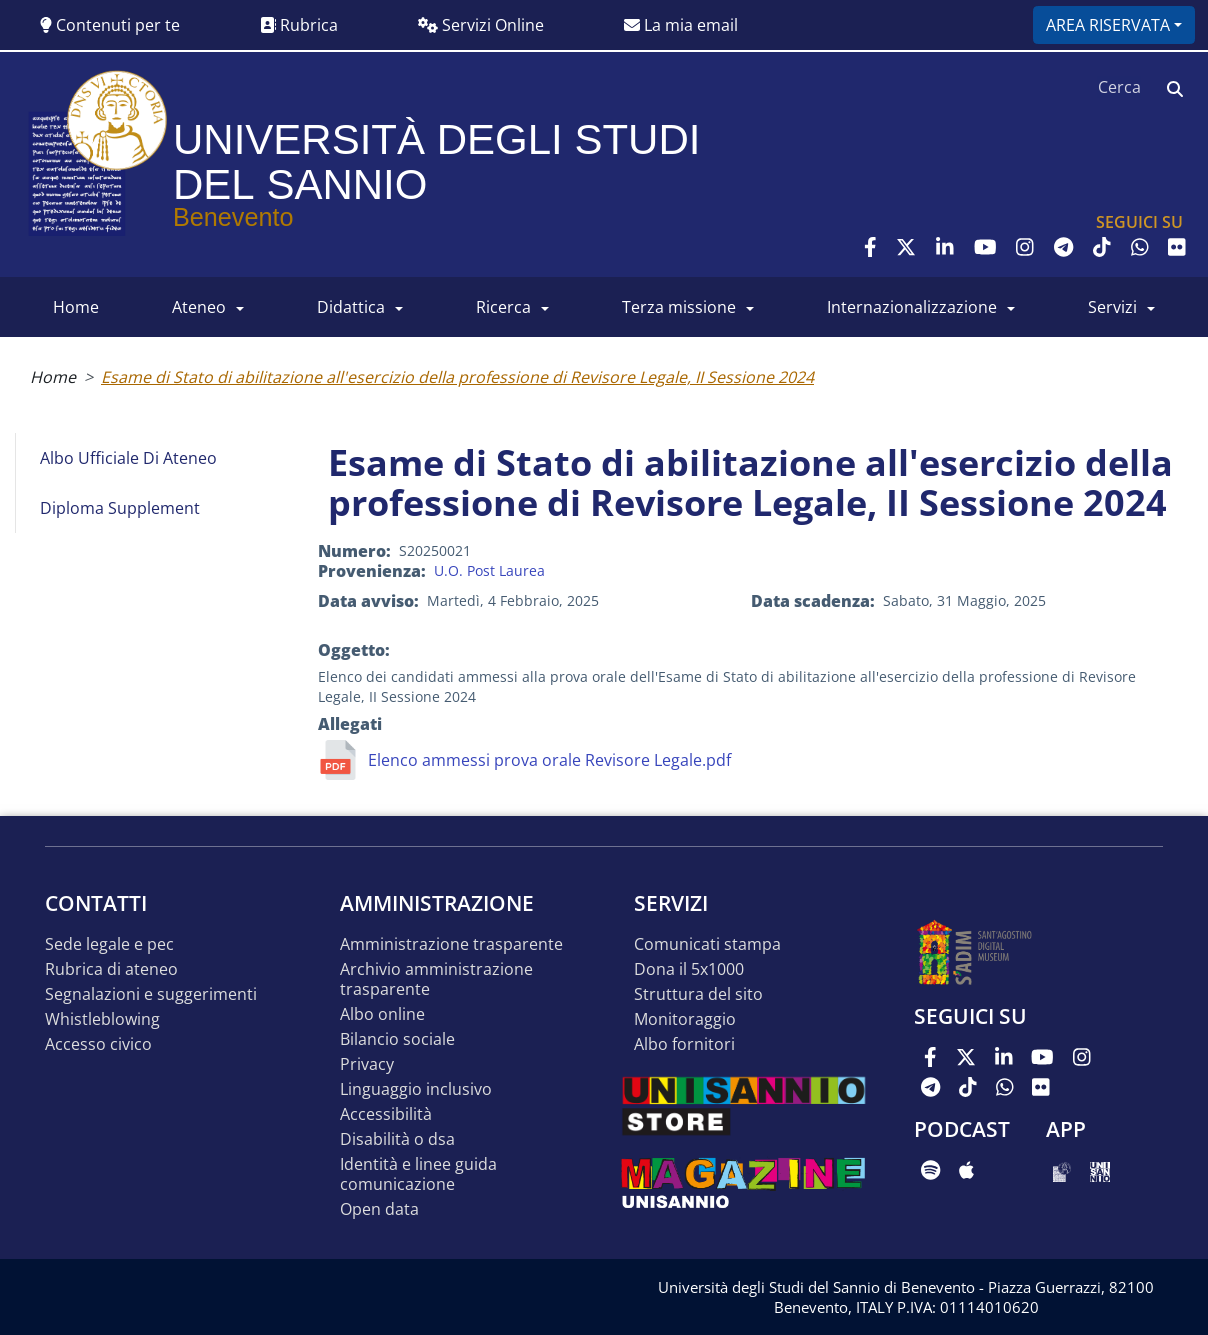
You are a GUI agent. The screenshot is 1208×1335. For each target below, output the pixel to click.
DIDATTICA (351, 307)
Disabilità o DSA (397, 1139)
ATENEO (199, 307)
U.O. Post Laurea (489, 570)
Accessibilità (386, 1114)
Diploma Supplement (120, 508)
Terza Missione (679, 307)
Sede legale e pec (109, 944)
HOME (76, 307)
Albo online (382, 1014)
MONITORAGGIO (685, 1019)
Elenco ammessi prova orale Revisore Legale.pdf (549, 760)
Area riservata (1108, 25)
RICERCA (503, 307)
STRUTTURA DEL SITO (698, 994)
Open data (379, 1209)
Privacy (367, 1064)
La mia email (681, 25)
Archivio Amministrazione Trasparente (436, 979)
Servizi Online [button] (481, 25)
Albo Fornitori (684, 1044)
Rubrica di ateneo (111, 969)
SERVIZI (1112, 307)
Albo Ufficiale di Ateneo (128, 458)
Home (53, 377)
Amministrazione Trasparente (451, 944)
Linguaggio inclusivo (416, 1089)
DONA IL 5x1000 (689, 969)
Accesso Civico (98, 1044)
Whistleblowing (102, 1019)
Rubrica (299, 25)
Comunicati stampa (707, 944)
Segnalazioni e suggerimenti (151, 994)
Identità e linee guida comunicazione (418, 1174)
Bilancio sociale (397, 1039)
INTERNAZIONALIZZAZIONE (912, 307)
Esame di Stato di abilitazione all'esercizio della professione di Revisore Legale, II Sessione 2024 (457, 377)
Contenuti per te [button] (110, 25)
